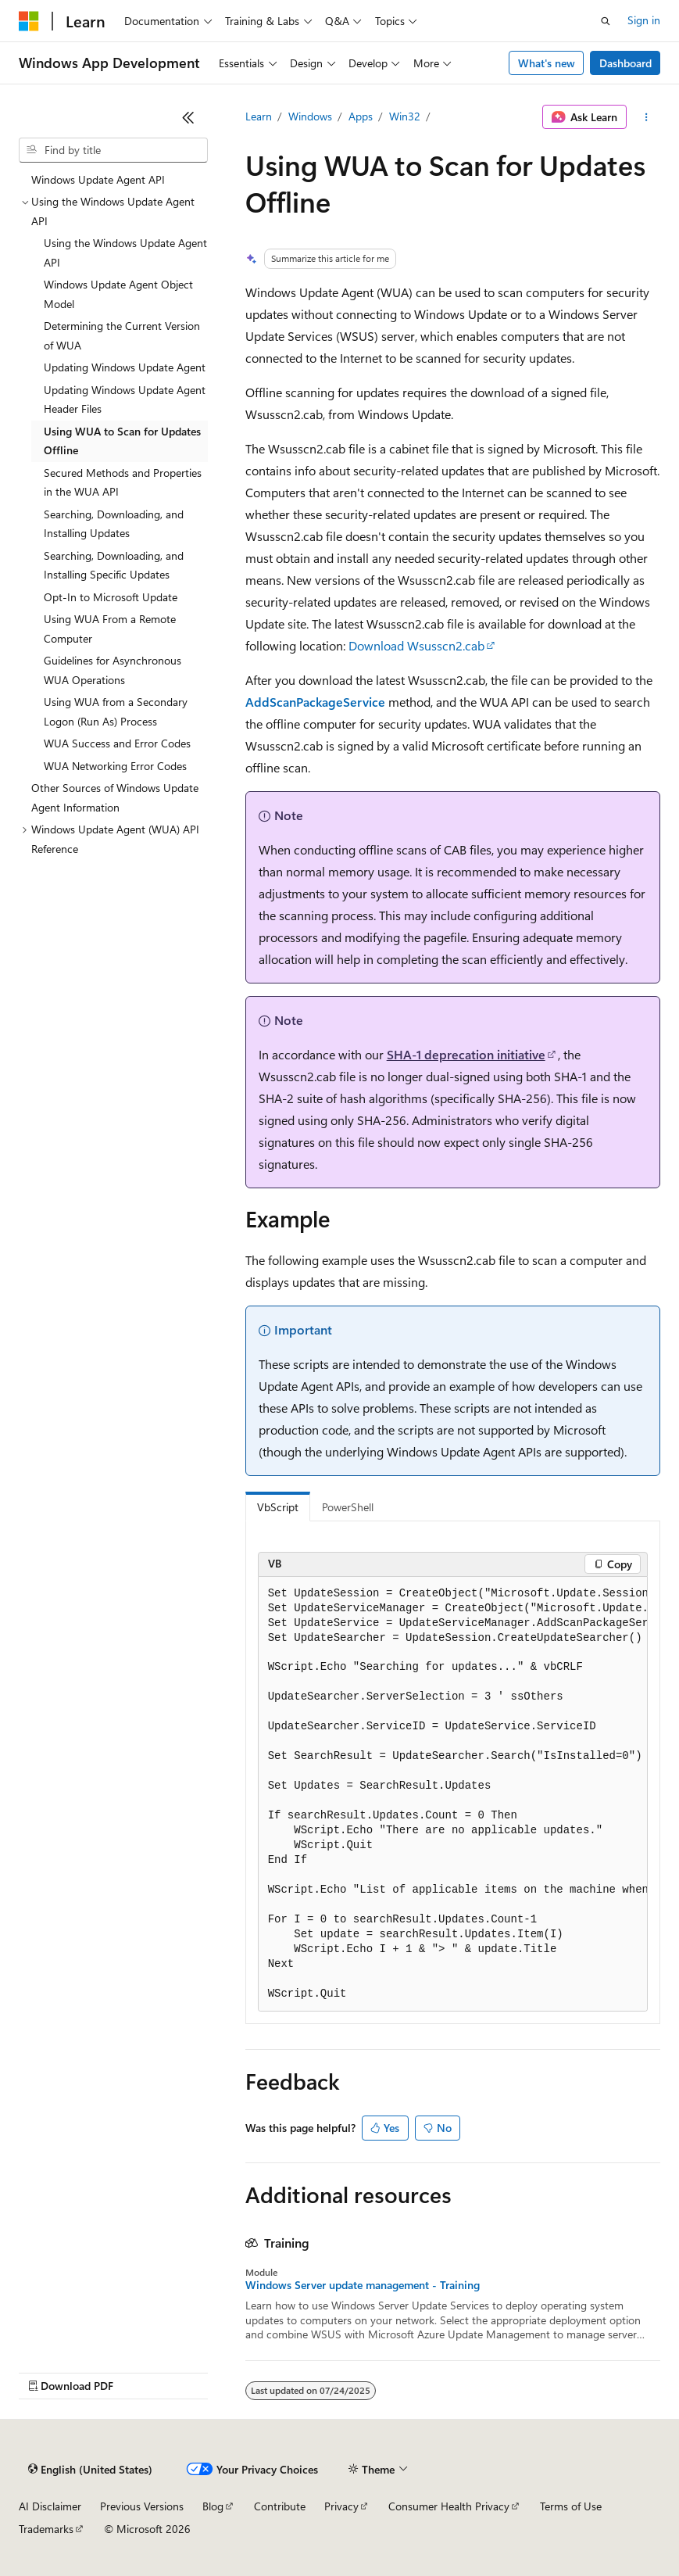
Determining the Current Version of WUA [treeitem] (122, 335)
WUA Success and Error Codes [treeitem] (117, 743)
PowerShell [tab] (347, 1506)
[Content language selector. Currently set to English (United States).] (90, 2469)
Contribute (280, 2506)
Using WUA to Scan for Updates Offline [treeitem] (122, 441)
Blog (212, 2506)
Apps (360, 116)
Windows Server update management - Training (362, 2285)
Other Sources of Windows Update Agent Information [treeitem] (114, 797)
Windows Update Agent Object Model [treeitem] (118, 294)
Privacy (341, 2506)
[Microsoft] (29, 21)
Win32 (404, 116)
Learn (258, 116)
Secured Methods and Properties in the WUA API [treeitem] (123, 482)
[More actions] (646, 117)
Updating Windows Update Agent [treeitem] (124, 367)
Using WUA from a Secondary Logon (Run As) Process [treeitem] (116, 711)
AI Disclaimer (50, 2506)
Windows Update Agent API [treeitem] (98, 179)
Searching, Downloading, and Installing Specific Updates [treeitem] (114, 565)
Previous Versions (142, 2506)
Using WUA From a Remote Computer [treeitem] (110, 628)
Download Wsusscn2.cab (416, 645)
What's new (546, 63)
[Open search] (605, 21)
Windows (310, 116)
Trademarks (46, 2528)
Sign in (643, 20)
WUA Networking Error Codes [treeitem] (115, 765)
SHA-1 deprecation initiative (466, 1054)
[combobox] (113, 150)
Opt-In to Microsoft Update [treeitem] (110, 596)
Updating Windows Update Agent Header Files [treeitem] (124, 399)
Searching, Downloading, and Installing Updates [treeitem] (114, 524)
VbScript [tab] (277, 1506)
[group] (453, 1794)
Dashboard (625, 63)
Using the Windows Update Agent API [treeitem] (125, 252)
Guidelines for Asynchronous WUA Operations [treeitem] (112, 670)
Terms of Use (571, 2506)
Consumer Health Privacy (448, 2506)
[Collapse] (188, 117)
